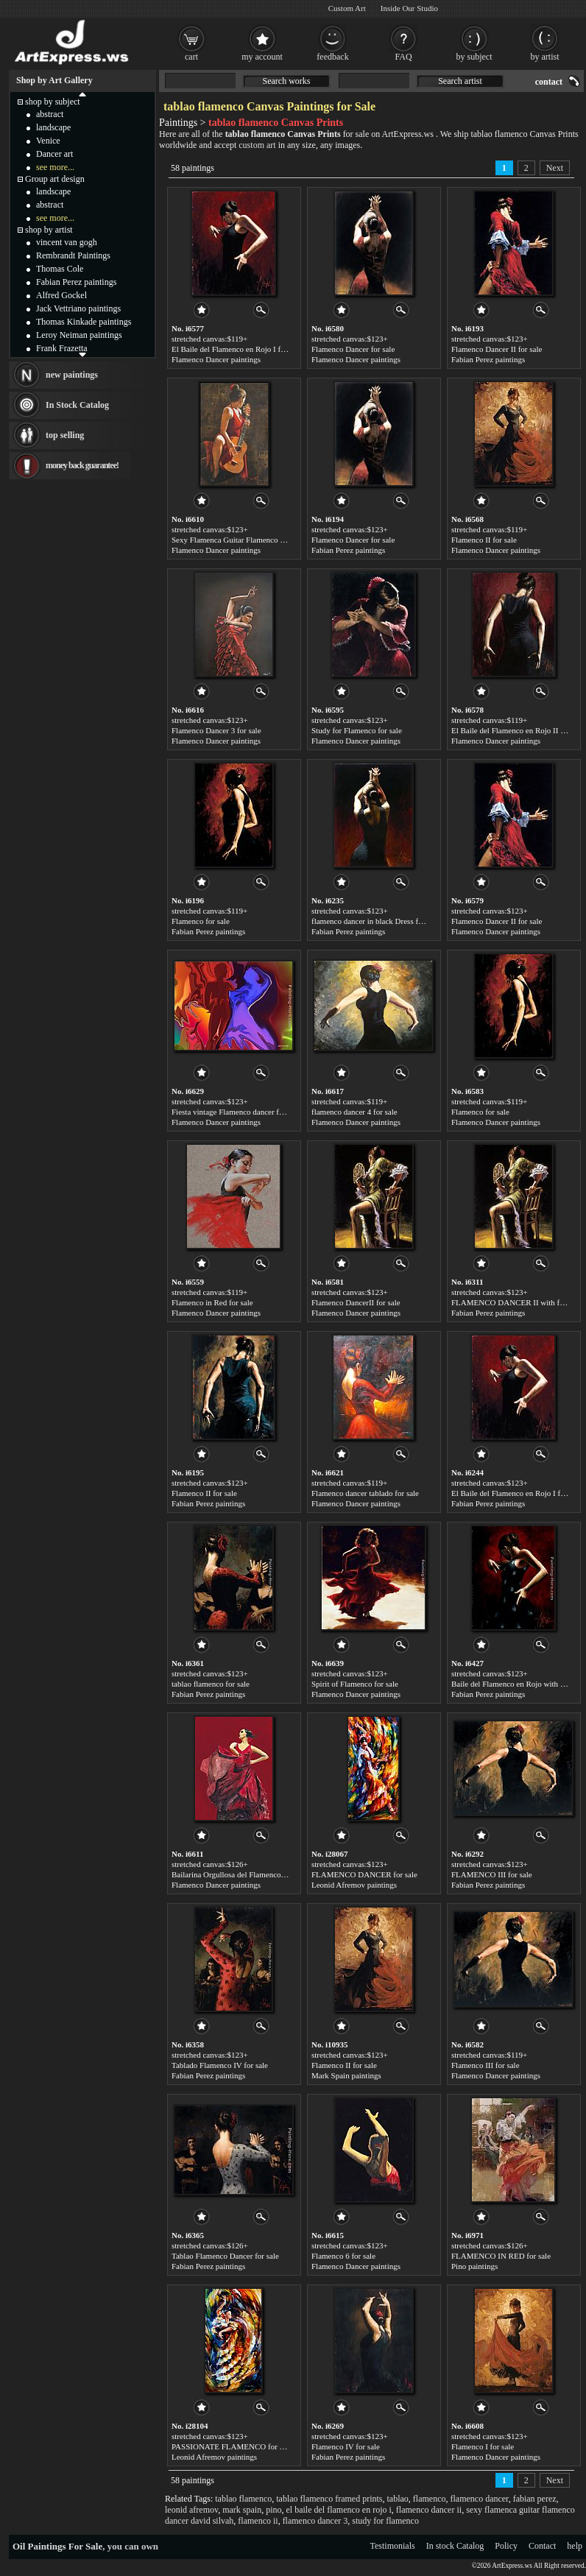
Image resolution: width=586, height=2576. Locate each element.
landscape (53, 127)
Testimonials (392, 2546)
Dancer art (54, 154)
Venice (48, 140)
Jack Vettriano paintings (78, 308)
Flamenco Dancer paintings (216, 359)
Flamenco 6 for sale (343, 2255)
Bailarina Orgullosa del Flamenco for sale (239, 1874)
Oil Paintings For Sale (57, 2546)
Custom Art (347, 8)
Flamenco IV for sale (345, 2446)
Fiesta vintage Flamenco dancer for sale (236, 1111)
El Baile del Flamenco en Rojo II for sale (518, 730)
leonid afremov (191, 2510)
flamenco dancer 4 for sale (354, 1111)
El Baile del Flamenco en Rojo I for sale (237, 349)
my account (262, 57)
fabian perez (535, 2499)
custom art (257, 145)
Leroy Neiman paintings (79, 335)
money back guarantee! (82, 465)
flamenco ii (258, 2521)
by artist (545, 57)
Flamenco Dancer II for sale (496, 349)
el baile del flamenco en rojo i (339, 2510)
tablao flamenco (243, 2499)
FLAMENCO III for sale (491, 1874)
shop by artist (49, 230)
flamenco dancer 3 (315, 2521)
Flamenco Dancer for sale (353, 349)
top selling (65, 435)
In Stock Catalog (77, 405)
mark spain (241, 2510)
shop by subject (52, 101)
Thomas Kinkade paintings (83, 322)
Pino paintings (474, 2266)
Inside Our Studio (409, 8)
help (574, 2546)
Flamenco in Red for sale (212, 1302)
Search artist (460, 81)
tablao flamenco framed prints (329, 2499)
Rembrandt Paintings (73, 255)
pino (273, 2510)
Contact (542, 2546)
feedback (332, 57)
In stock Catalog (455, 2546)
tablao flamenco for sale (211, 1683)
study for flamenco (385, 2521)
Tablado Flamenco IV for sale (220, 2065)
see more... (55, 167)
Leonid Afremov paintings (354, 1884)
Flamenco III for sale (485, 2065)
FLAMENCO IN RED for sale (501, 2255)
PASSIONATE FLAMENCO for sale (232, 2446)
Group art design (55, 179)
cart (191, 57)
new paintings (72, 375)
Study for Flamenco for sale (356, 730)
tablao (398, 2499)
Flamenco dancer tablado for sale (365, 1493)
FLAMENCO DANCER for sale (364, 1874)
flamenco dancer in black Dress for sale (375, 921)
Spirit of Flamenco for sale (354, 1683)
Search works (287, 81)
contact (548, 82)
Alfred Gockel (61, 295)
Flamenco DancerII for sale (355, 1302)
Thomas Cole (59, 269)
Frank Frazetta (62, 348)
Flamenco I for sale (482, 2446)
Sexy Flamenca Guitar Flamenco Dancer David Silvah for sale (273, 539)
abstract (49, 114)
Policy (506, 2546)
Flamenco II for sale (484, 539)
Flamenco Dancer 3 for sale (216, 730)
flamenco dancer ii (429, 2510)
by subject (474, 57)
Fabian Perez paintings (488, 359)
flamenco (429, 2499)
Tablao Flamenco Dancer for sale (225, 2255)
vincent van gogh (66, 242)
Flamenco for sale (201, 921)
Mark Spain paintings (346, 2075)
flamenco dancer (480, 2499)
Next (554, 168)
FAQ (403, 57)
